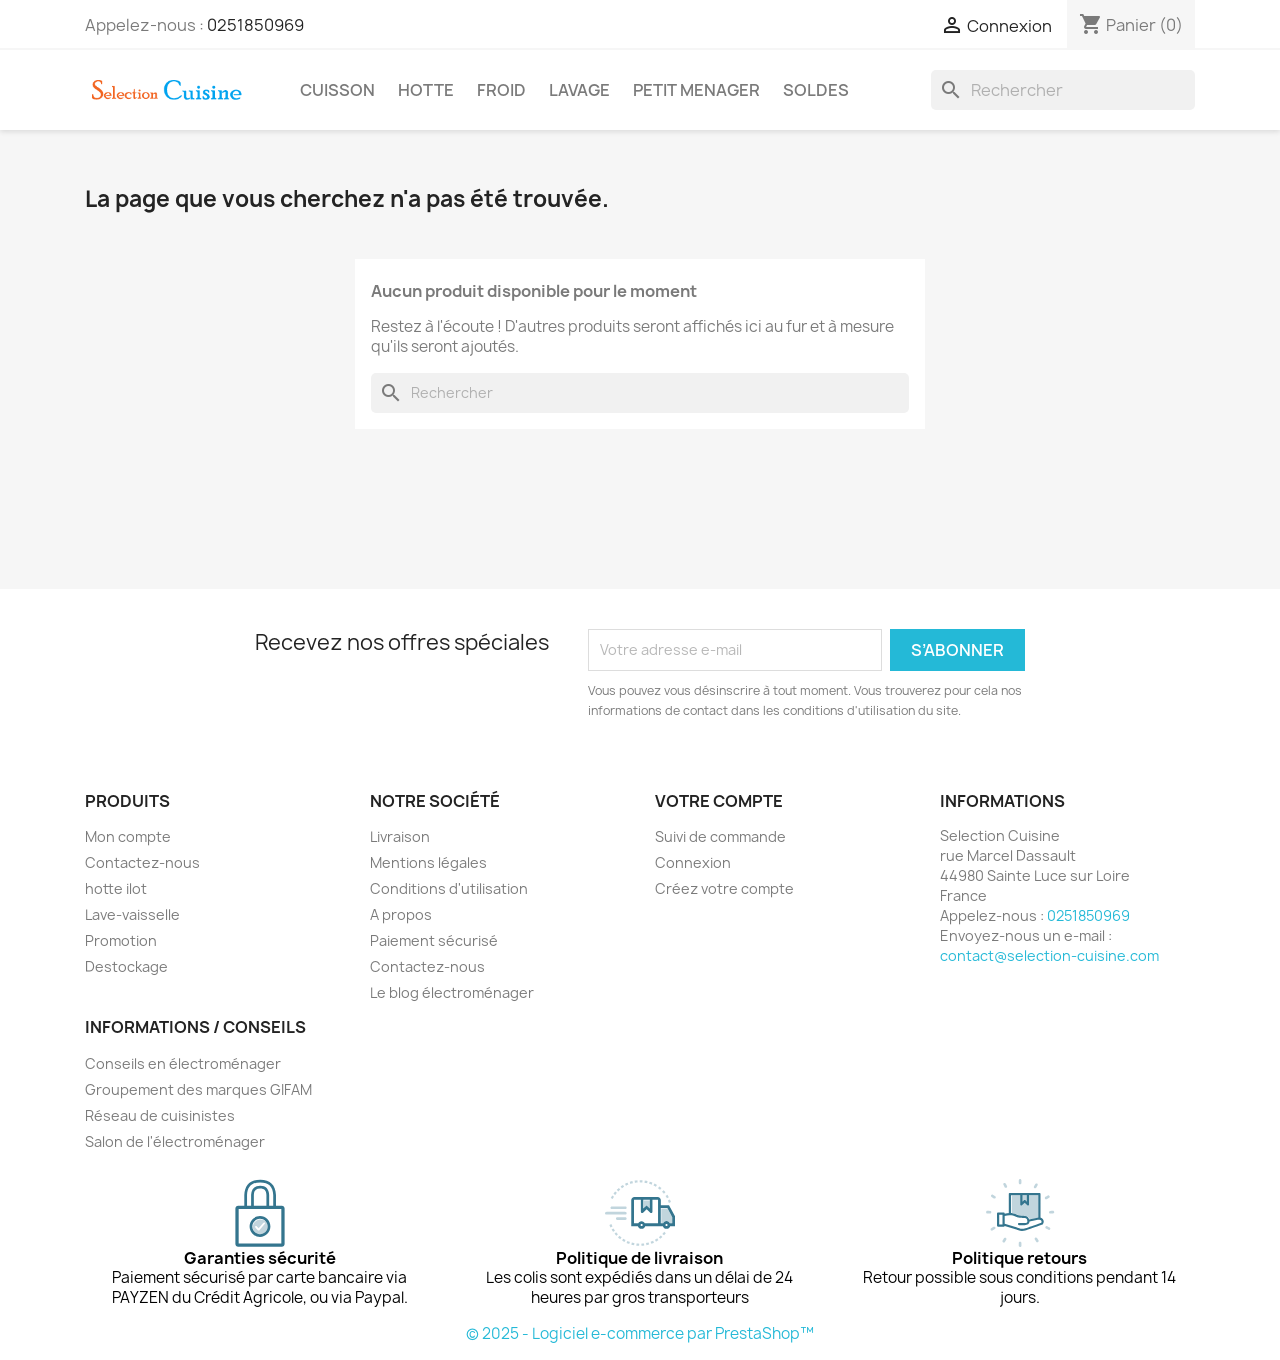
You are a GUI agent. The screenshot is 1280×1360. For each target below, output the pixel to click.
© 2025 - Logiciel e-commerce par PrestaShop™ (640, 1333)
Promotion (121, 940)
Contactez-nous (142, 862)
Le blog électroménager (452, 992)
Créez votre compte (724, 888)
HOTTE (426, 90)
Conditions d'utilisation (449, 888)
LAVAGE (579, 90)
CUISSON (337, 90)
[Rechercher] (1063, 90)
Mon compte (128, 836)
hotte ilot (116, 888)
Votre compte (719, 801)
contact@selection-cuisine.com (1049, 955)
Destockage (126, 966)
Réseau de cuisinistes (160, 1115)
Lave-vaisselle (132, 914)
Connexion (693, 862)
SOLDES (816, 90)
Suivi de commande (720, 836)
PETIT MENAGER (696, 90)
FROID (501, 90)
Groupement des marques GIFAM (198, 1089)
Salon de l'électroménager (175, 1141)
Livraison (400, 836)
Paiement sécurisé (434, 940)
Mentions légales (428, 862)
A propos (401, 914)
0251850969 (255, 25)
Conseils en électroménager (183, 1063)
